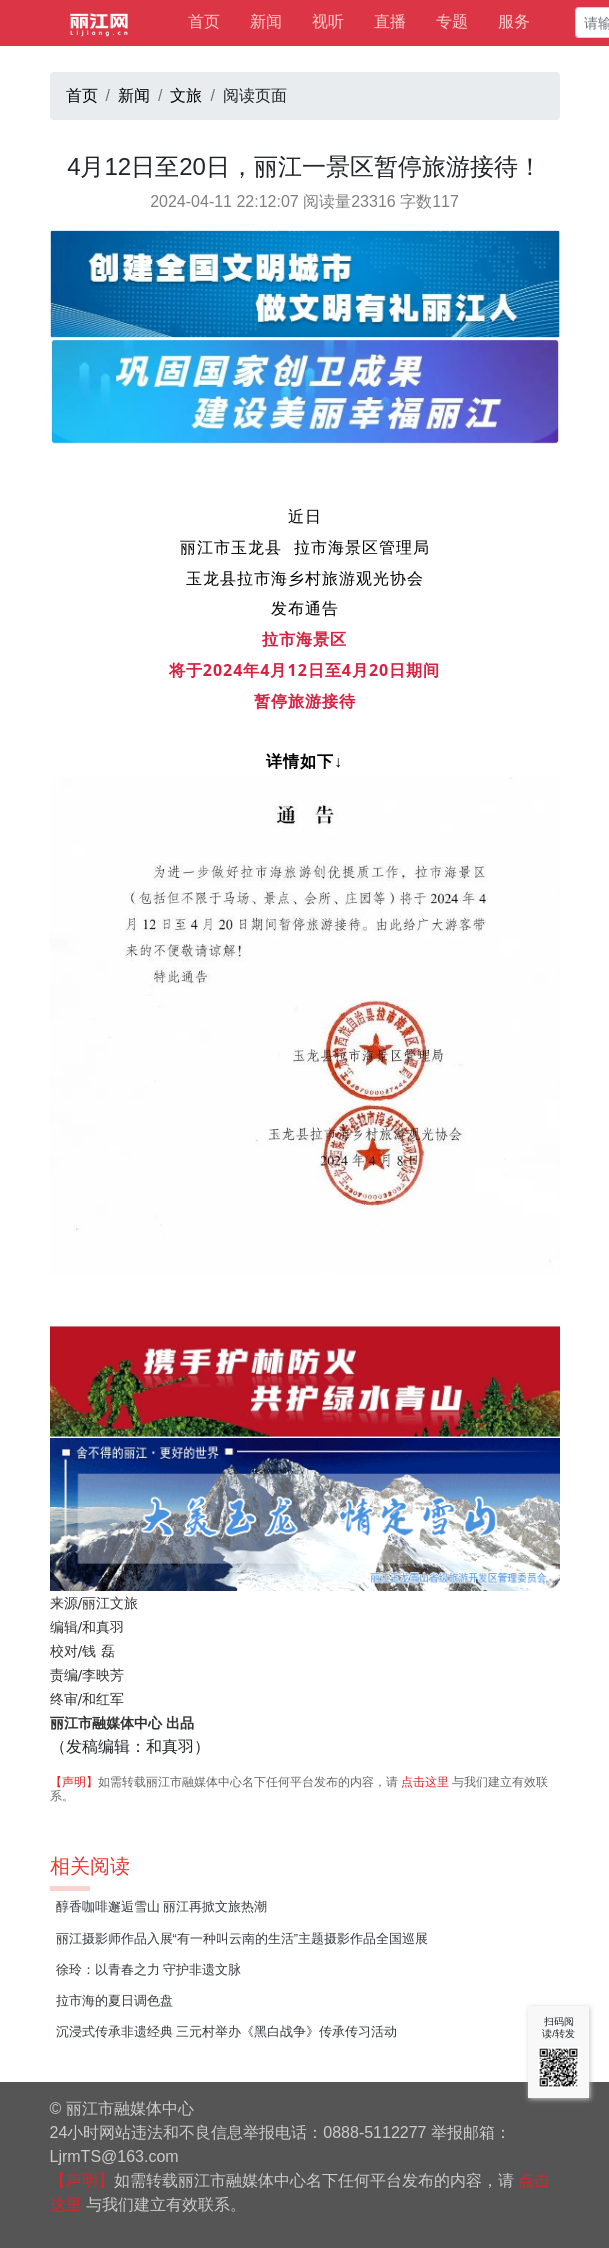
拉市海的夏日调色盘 (114, 2000)
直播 (390, 21)
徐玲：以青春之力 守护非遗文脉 (149, 1969)
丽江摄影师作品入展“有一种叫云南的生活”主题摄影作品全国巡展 (242, 1938)
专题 (452, 21)
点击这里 (425, 1782)
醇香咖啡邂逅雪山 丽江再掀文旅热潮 (162, 1906)
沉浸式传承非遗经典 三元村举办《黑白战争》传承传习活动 (227, 2031)
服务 (514, 21)
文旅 (186, 95)
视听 (328, 21)
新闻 (266, 21)
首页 (204, 21)
